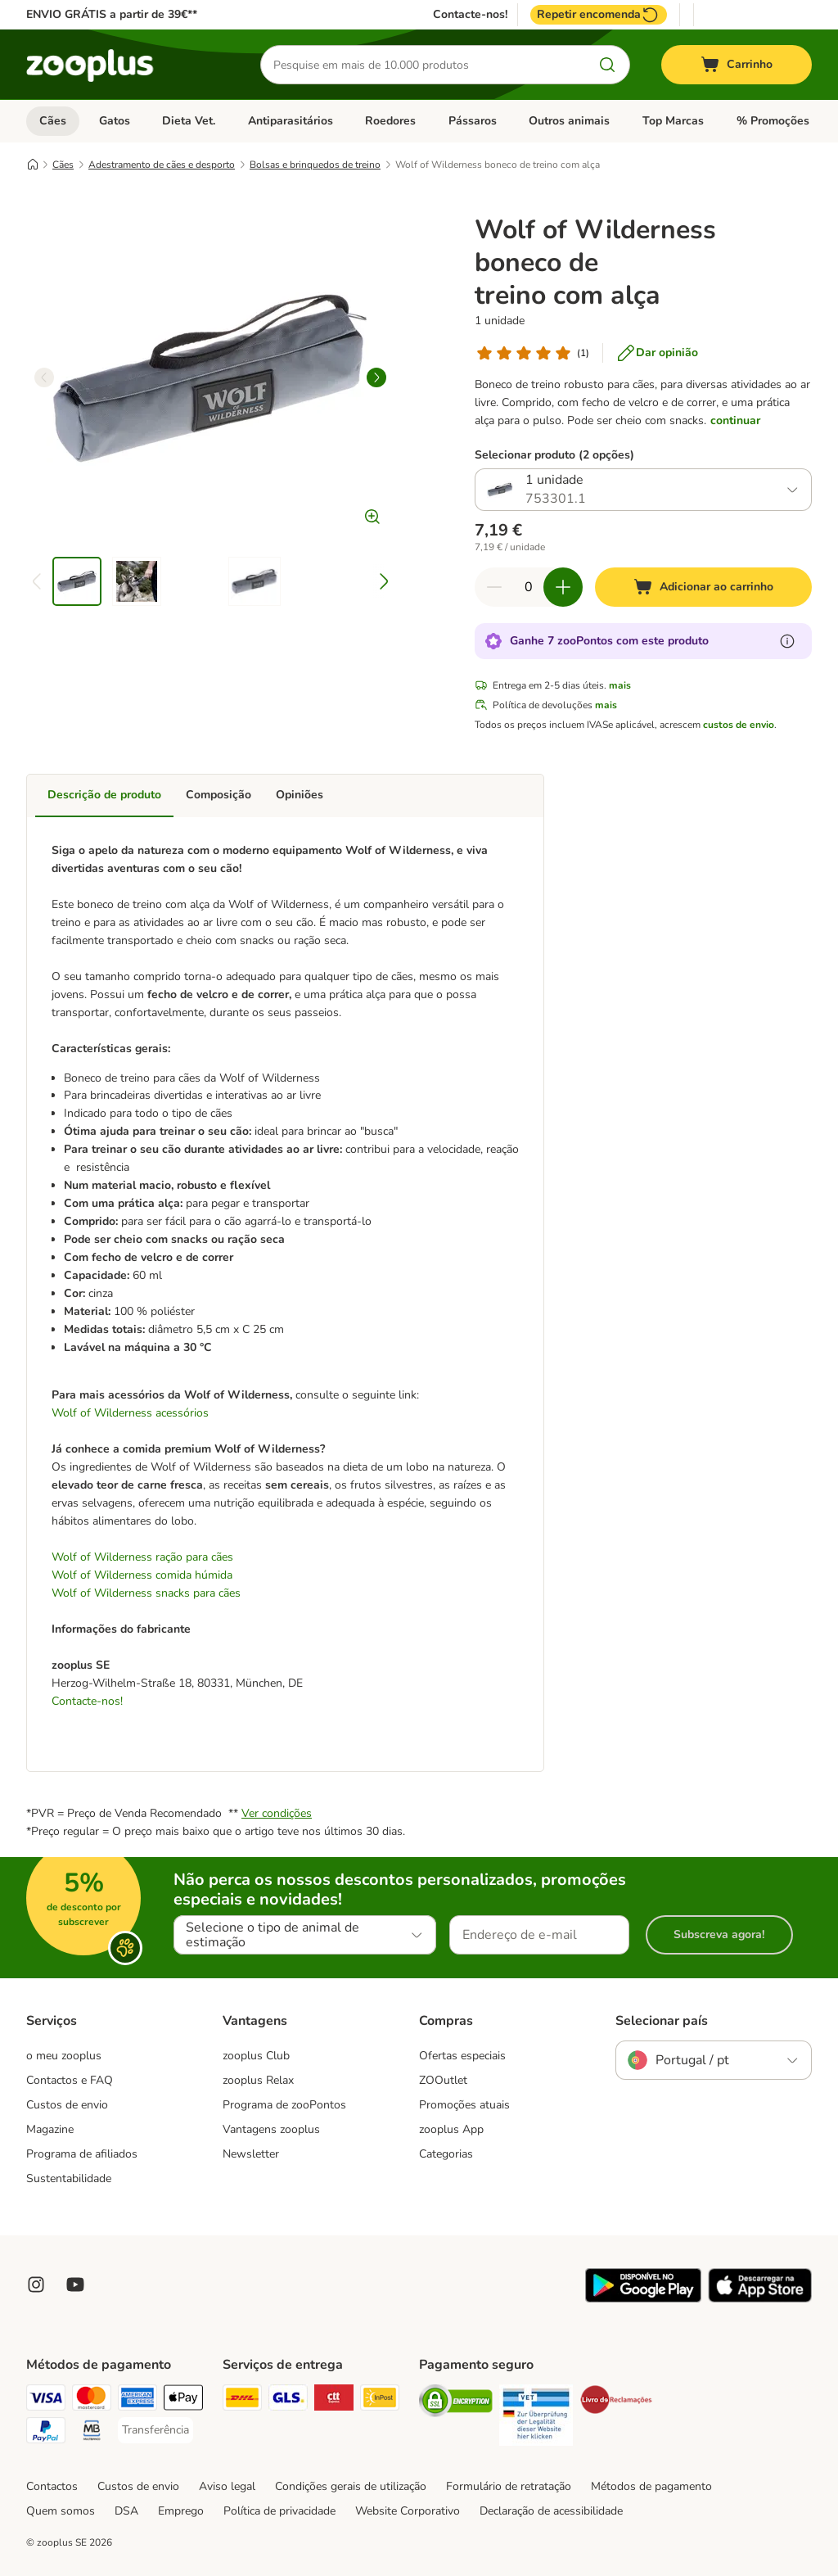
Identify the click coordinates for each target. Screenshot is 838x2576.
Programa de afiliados (81, 2154)
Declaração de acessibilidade (551, 2511)
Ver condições (276, 1813)
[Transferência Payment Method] (155, 2430)
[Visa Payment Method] (45, 2400)
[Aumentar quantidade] (563, 587)
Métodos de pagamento (651, 2486)
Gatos (114, 121)
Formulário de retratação (508, 2486)
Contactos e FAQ (69, 2080)
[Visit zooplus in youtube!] (75, 2284)
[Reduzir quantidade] (494, 587)
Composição (218, 794)
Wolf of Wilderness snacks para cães (146, 1593)
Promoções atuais (464, 2105)
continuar (735, 420)
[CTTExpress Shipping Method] (334, 2400)
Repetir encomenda (598, 15)
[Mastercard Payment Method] (91, 2400)
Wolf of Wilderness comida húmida (142, 1575)
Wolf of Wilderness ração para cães (142, 1557)
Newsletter (251, 2154)
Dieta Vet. (188, 121)
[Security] (456, 2403)
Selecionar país (661, 2021)
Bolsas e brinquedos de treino (315, 164)
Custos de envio (67, 2105)
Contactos (52, 2486)
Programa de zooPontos (284, 2105)
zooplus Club (256, 2055)
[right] (376, 377)
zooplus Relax (258, 2080)
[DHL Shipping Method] (242, 2400)
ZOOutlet (443, 2080)
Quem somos (60, 2511)
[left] (44, 377)
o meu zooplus (63, 2055)
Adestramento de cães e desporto (161, 164)
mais (620, 685)
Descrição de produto (104, 794)
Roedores (390, 121)
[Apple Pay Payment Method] (183, 2400)
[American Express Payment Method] (137, 2400)
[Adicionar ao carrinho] (703, 587)
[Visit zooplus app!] (643, 2299)
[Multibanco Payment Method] (91, 2433)
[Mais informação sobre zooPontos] (787, 641)
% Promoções (773, 121)
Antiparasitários (290, 121)
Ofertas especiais (462, 2055)
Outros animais (569, 121)
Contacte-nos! (470, 14)
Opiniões (299, 794)
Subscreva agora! (719, 1934)
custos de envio (738, 724)
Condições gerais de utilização (350, 2486)
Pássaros (472, 121)
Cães (52, 121)
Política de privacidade (279, 2511)
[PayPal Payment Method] (45, 2433)
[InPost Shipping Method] (379, 2400)
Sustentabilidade (68, 2178)
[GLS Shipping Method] (288, 2400)
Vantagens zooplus (271, 2129)
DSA (126, 2511)
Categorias (446, 2154)
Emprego (181, 2511)
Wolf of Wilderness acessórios (130, 1413)
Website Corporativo (407, 2511)
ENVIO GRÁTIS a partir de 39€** (111, 14)
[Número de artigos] (529, 587)
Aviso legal (227, 2486)
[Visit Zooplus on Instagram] (36, 2284)
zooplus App (451, 2129)
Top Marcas (673, 121)
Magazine (50, 2129)
